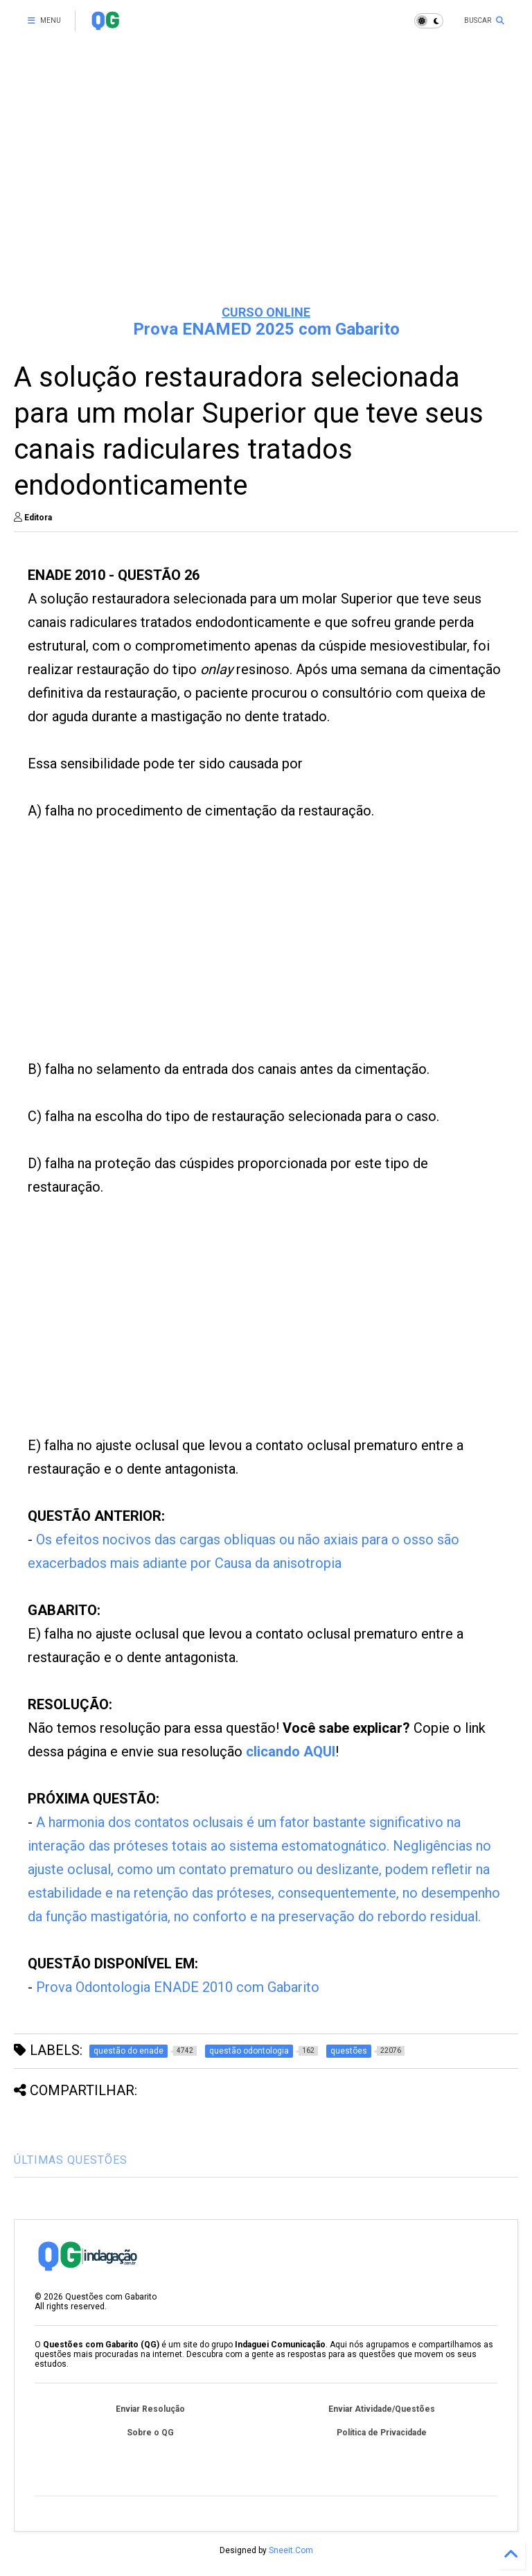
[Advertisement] (266, 187)
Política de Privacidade (382, 2432)
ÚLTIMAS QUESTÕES (70, 2160)
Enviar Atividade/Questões (381, 2409)
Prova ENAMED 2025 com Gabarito (266, 329)
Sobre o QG (150, 2432)
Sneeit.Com (291, 2550)
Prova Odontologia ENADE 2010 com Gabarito (177, 1987)
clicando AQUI (290, 1751)
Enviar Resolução (150, 2409)
